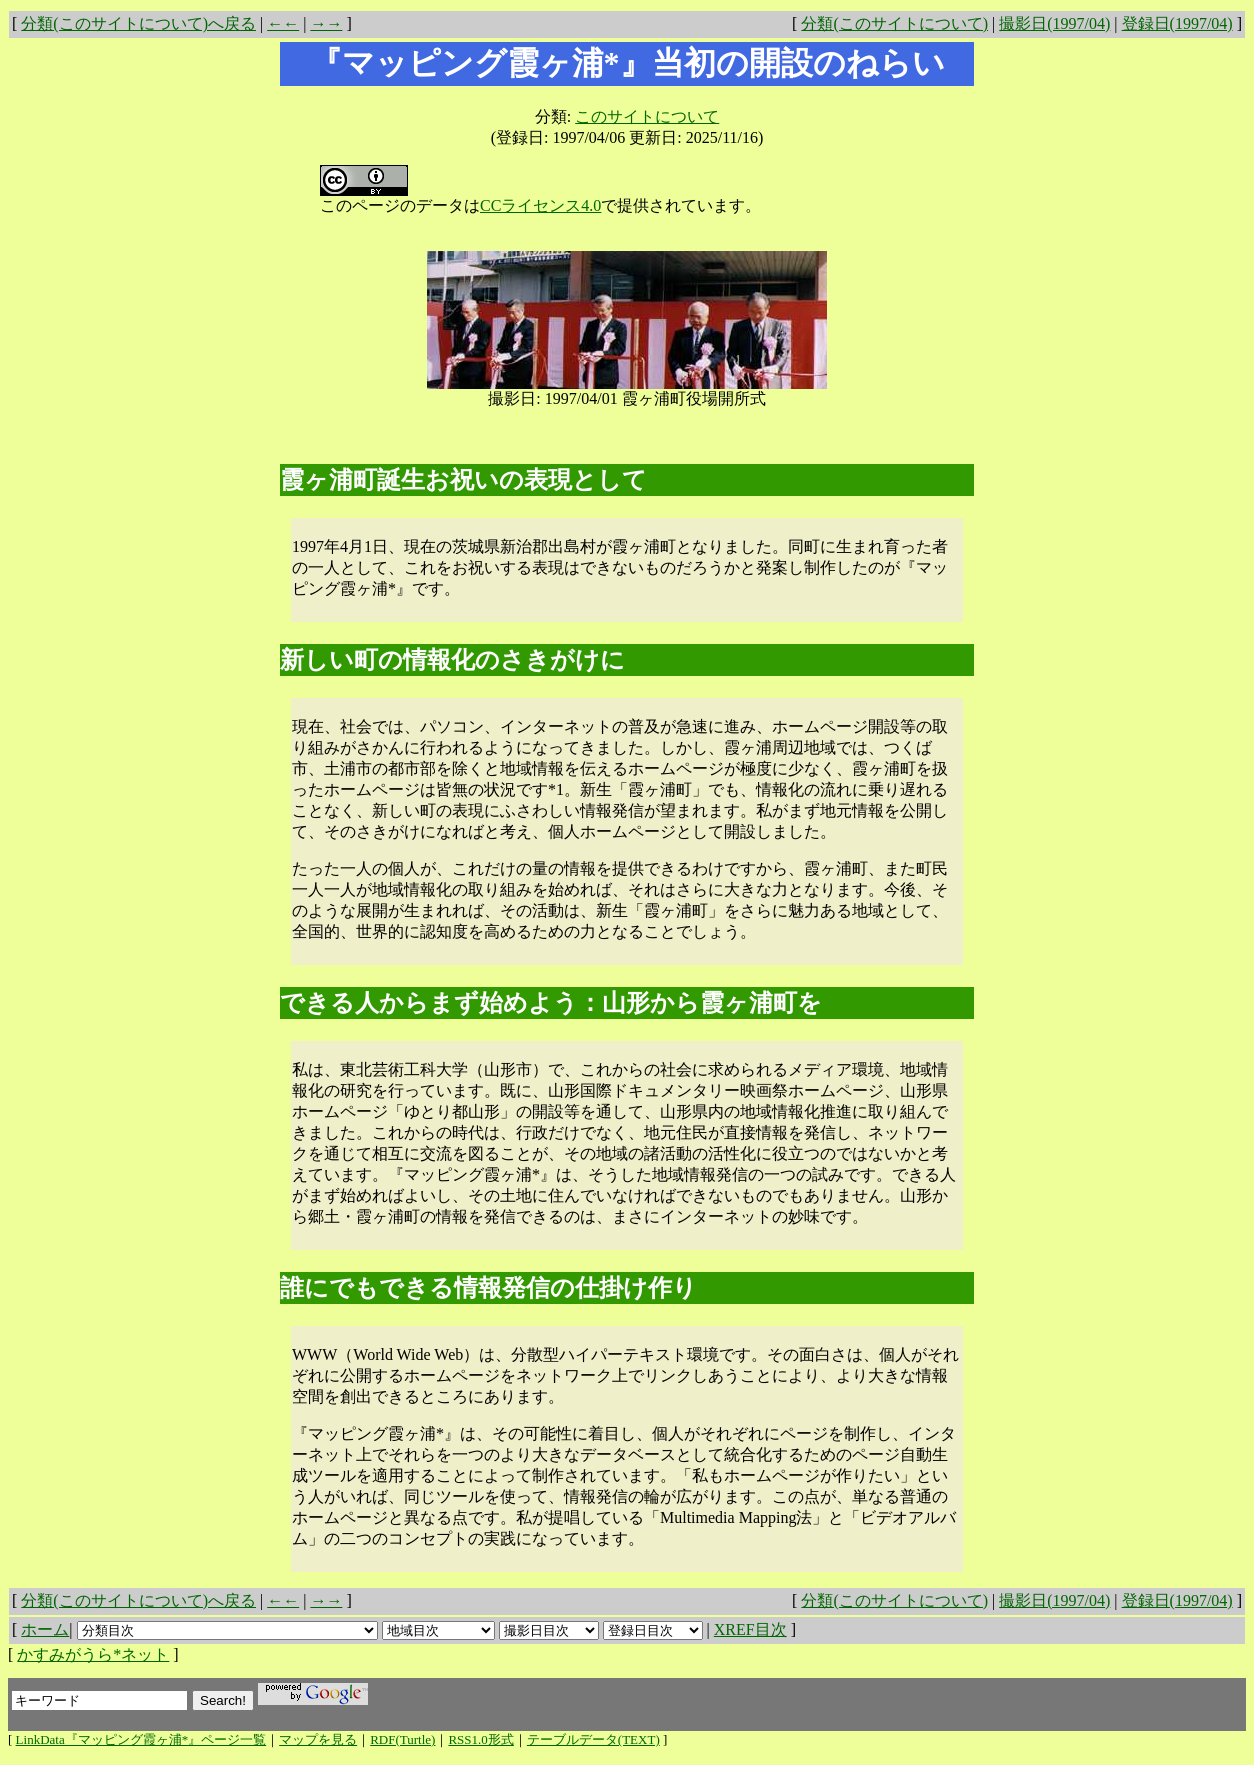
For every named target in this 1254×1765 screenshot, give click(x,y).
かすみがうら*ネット (93, 1654)
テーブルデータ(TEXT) (593, 1739)
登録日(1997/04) (1177, 23)
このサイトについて (647, 116)
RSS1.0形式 (480, 1739)
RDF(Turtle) (402, 1739)
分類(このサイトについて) (894, 23)
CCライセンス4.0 (540, 205)
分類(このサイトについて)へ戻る (138, 23)
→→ (326, 23)
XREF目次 (750, 1629)
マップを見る (318, 1739)
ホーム (45, 1629)
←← (283, 23)
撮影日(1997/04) (1054, 23)
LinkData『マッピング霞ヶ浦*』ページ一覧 (141, 1739)
